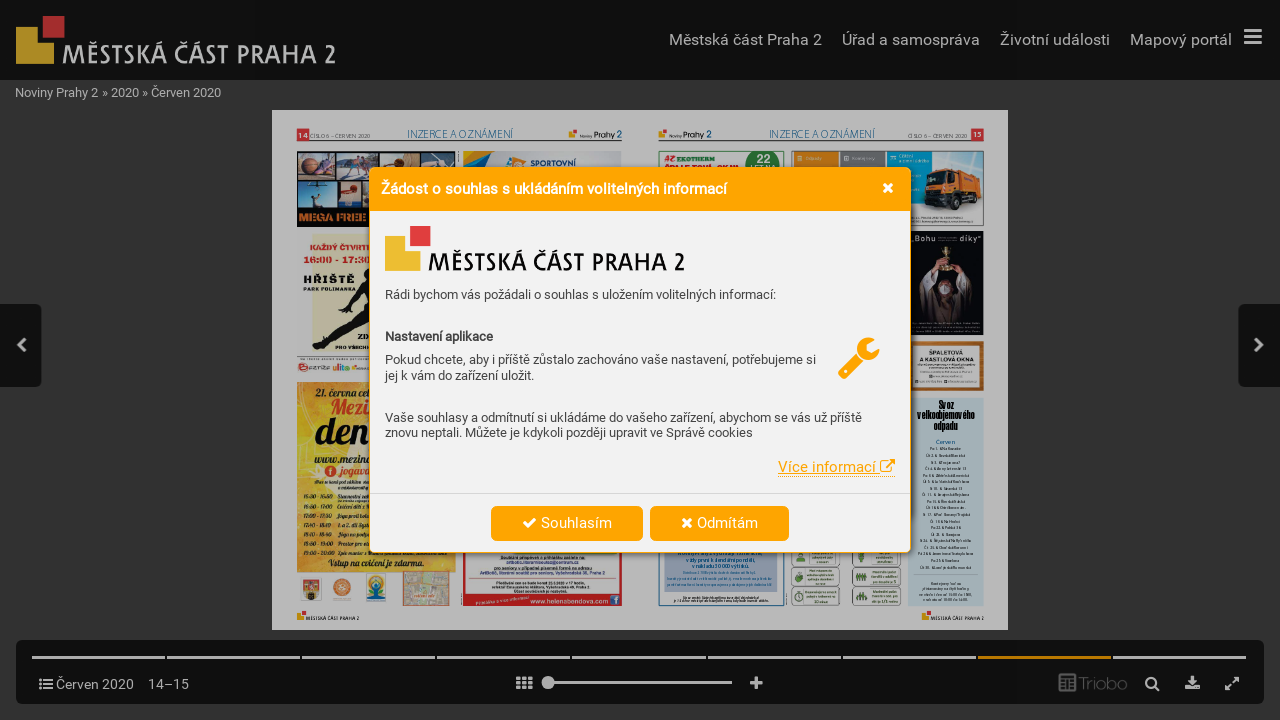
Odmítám (719, 523)
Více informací (836, 467)
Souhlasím (567, 523)
